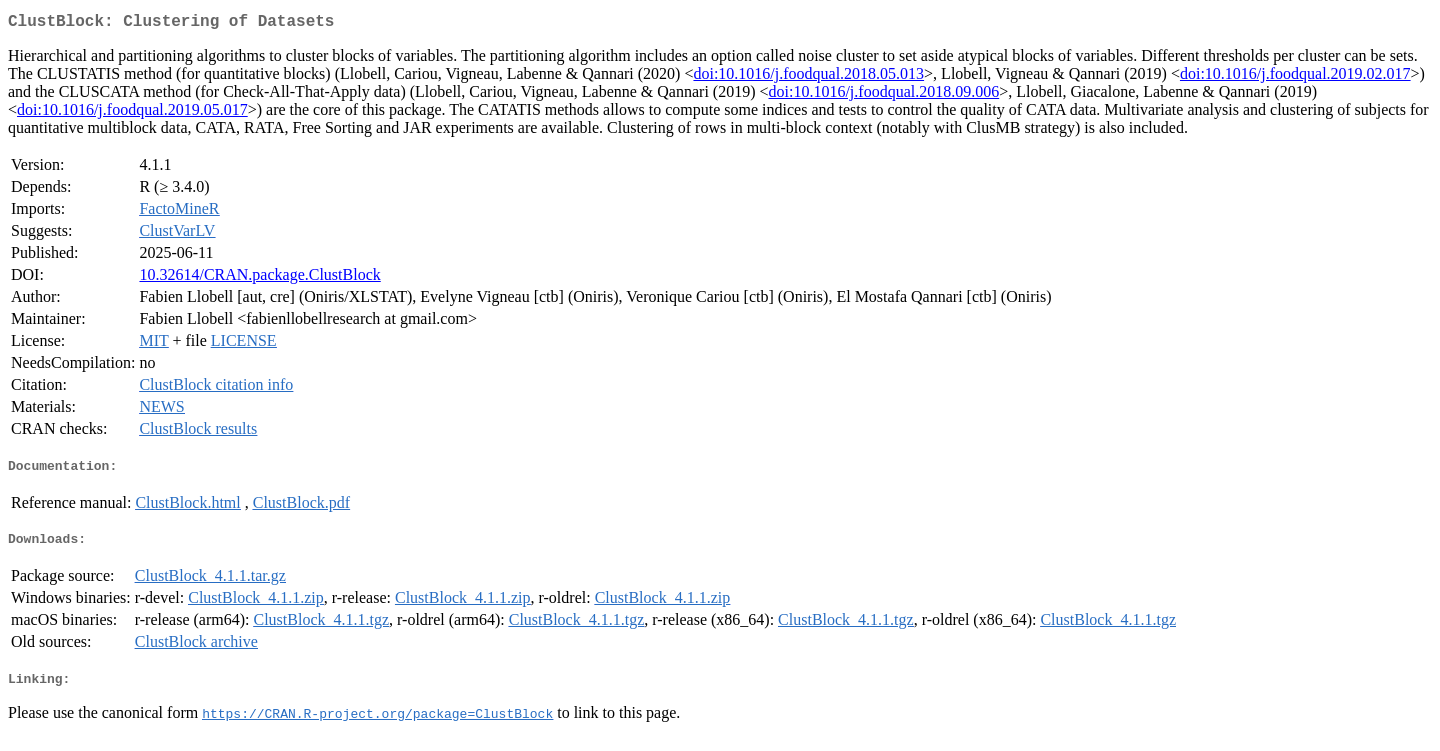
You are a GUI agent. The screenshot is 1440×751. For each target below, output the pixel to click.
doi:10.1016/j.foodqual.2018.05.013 (808, 77)
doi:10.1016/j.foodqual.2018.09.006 (884, 95)
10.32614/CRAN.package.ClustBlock (259, 278)
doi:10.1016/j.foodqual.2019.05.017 (132, 113)
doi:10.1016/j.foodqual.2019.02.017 (1295, 77)
